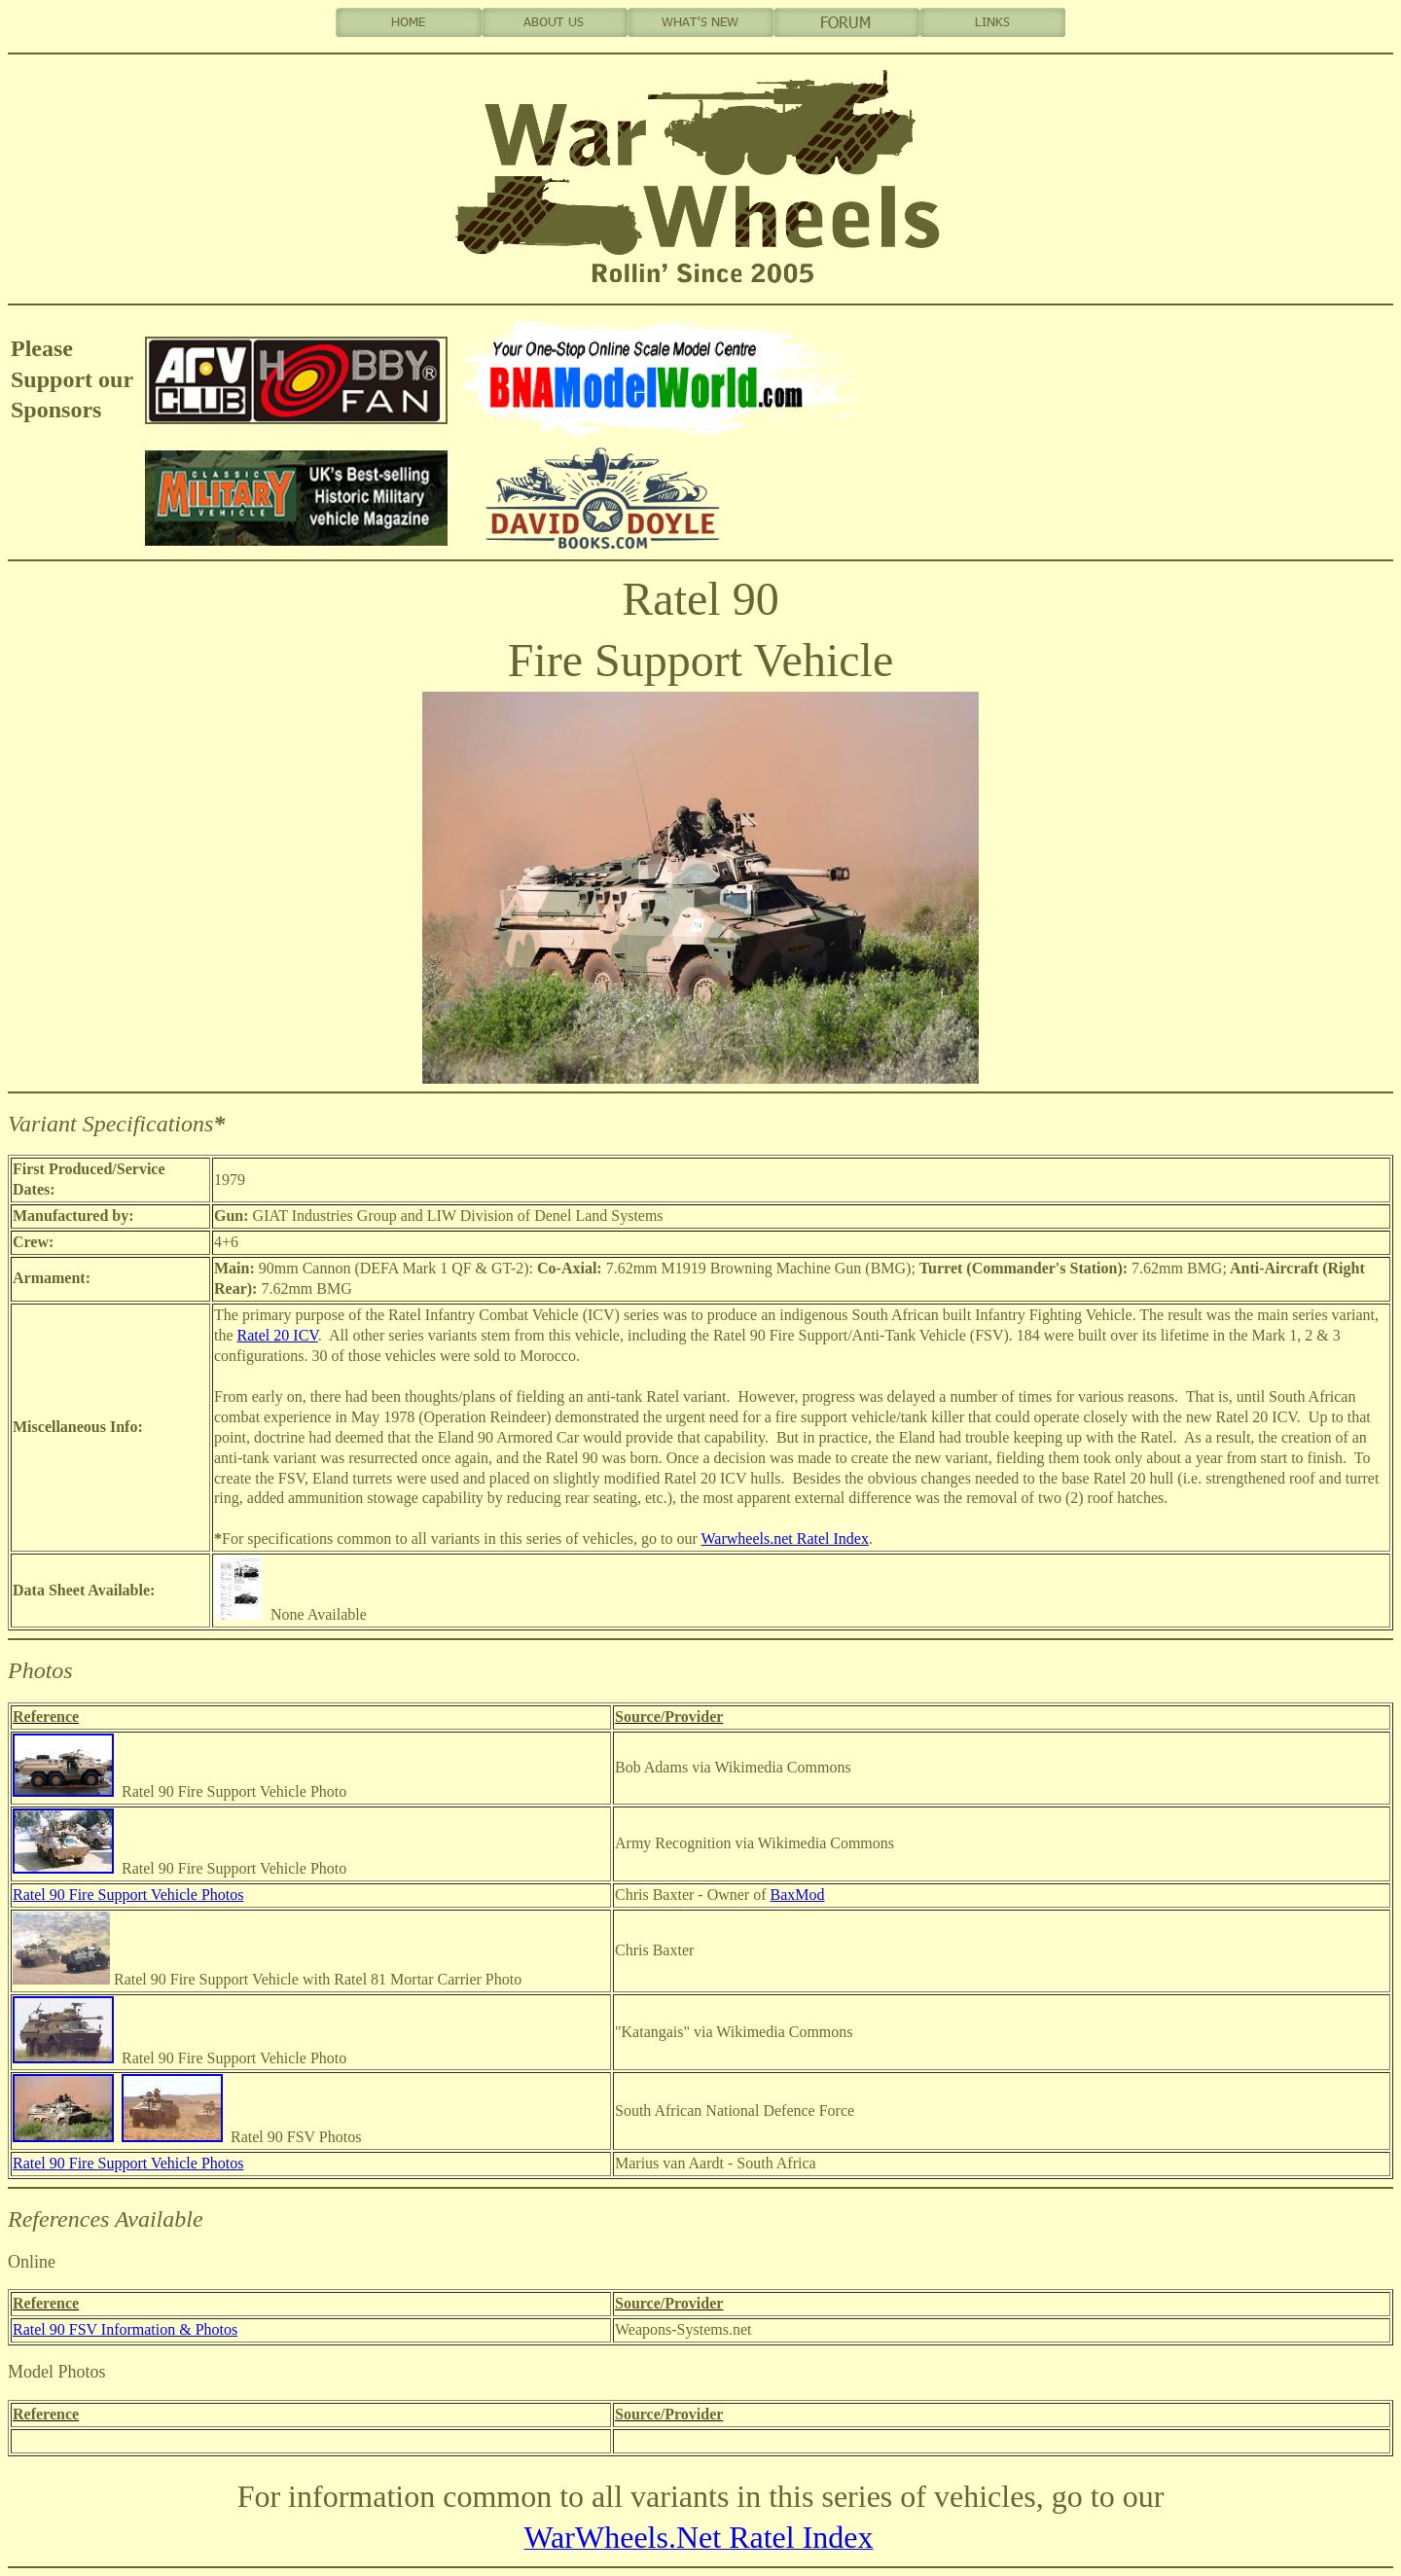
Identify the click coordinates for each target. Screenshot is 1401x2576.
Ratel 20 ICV (277, 1335)
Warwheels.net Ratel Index (785, 1538)
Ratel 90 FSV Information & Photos (125, 2329)
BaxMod (798, 1894)
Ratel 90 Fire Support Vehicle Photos (128, 1894)
